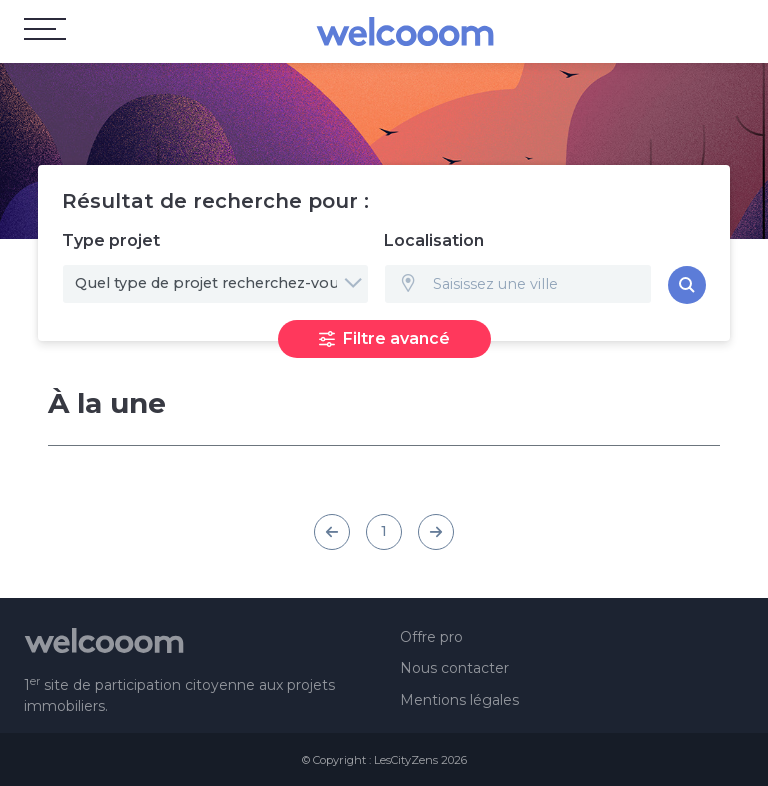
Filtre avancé (384, 338)
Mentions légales (459, 700)
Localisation (434, 240)
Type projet (111, 240)
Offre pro (431, 637)
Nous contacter (454, 668)
